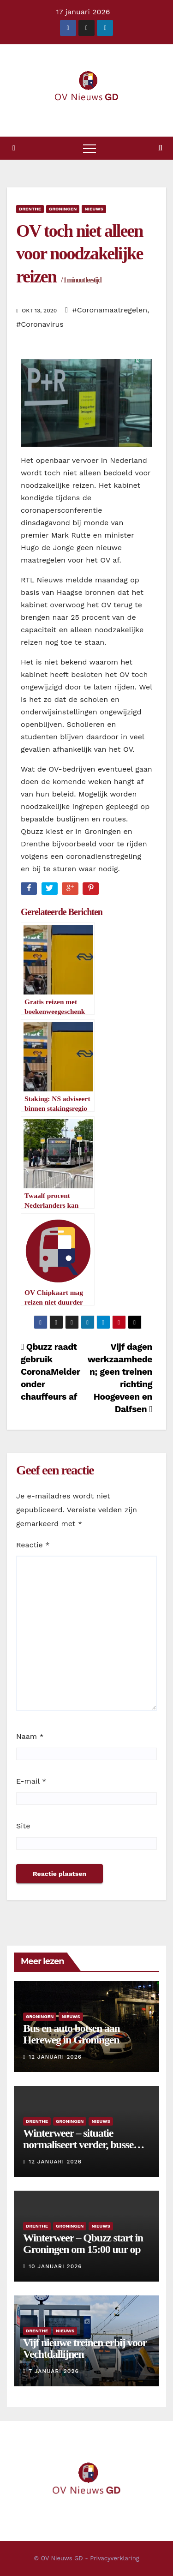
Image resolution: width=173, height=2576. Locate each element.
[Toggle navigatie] (89, 148)
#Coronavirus (40, 324)
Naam (30, 1736)
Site (23, 1825)
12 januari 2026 (55, 2057)
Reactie (32, 1544)
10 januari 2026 (55, 2266)
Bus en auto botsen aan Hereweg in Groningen (71, 2034)
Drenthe (30, 208)
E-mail (31, 1781)
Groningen (63, 208)
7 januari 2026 (53, 2371)
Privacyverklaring (114, 2558)
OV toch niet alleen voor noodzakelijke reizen (79, 253)
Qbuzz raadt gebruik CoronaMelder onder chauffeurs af (50, 1372)
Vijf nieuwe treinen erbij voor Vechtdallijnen (85, 2348)
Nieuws (93, 208)
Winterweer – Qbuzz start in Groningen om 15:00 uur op (83, 2243)
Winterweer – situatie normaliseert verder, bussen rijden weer (81, 2144)
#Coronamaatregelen (109, 310)
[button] (160, 148)
